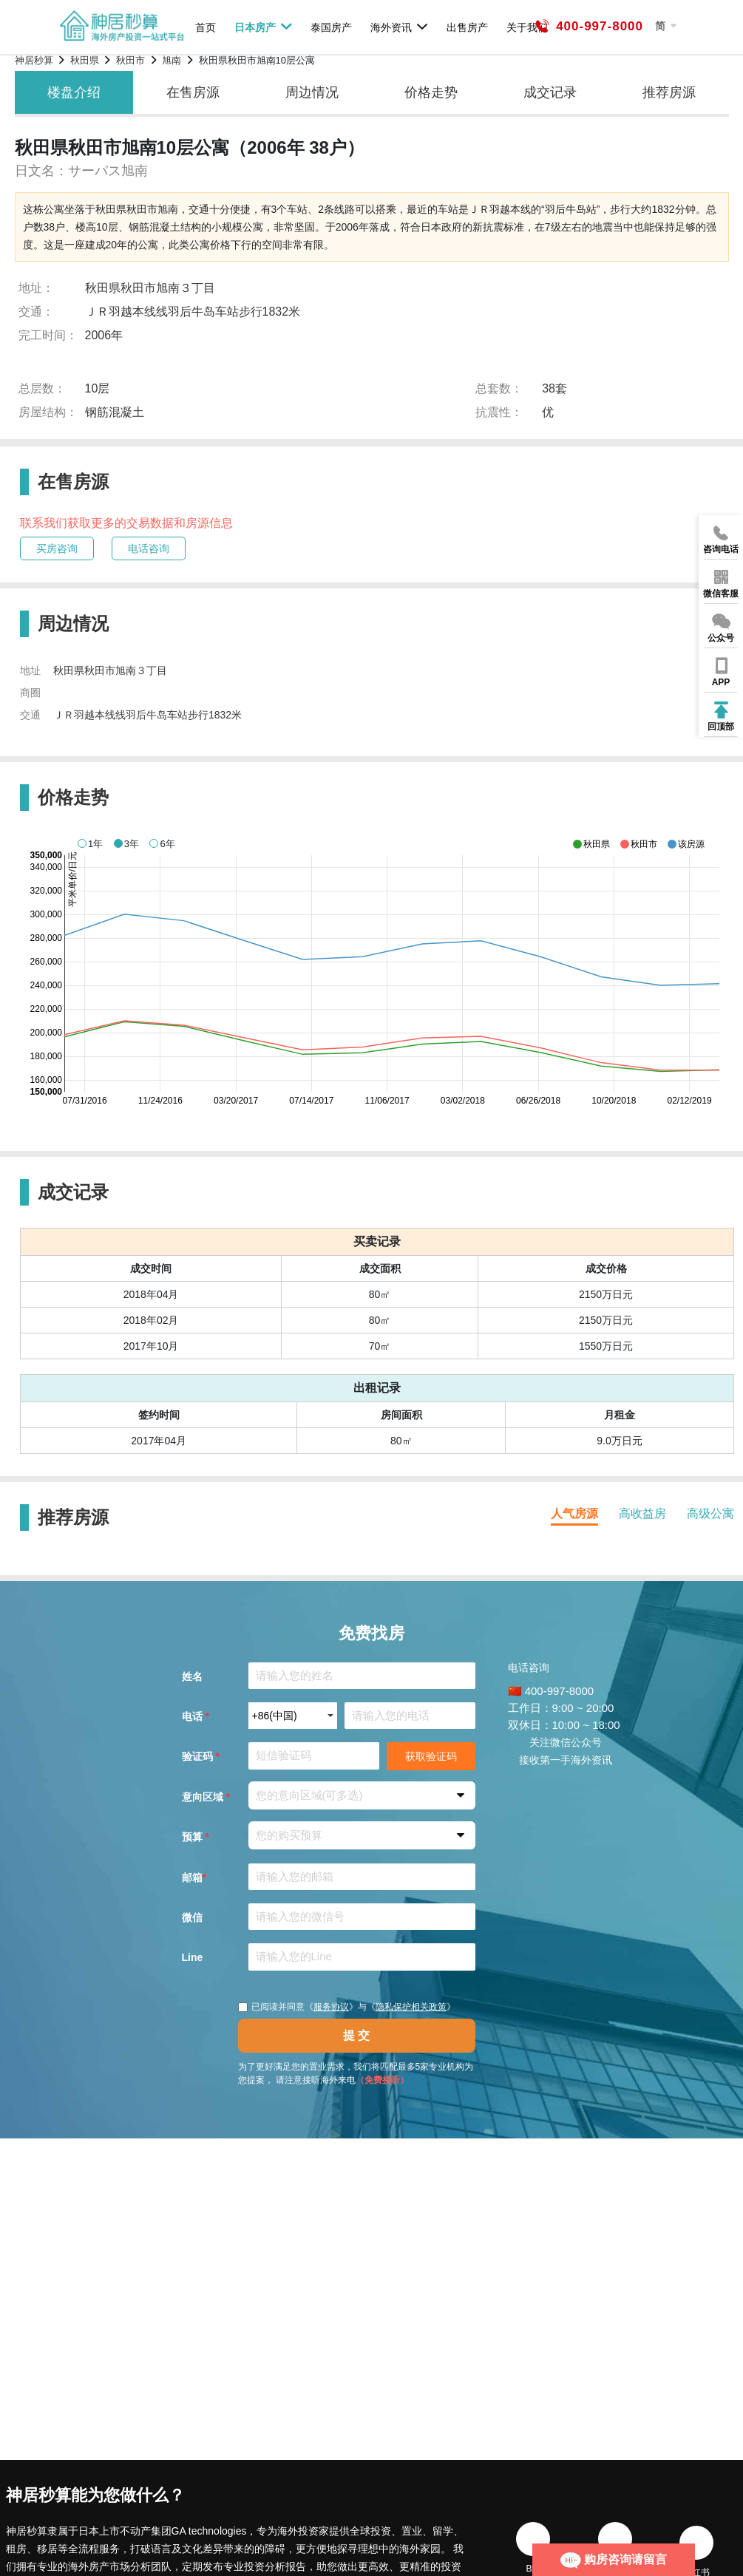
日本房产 (263, 26)
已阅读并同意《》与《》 (346, 2006)
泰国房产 (331, 27)
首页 (205, 27)
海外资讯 (399, 26)
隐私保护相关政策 (411, 2007)
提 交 (356, 2035)
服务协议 (331, 2007)
